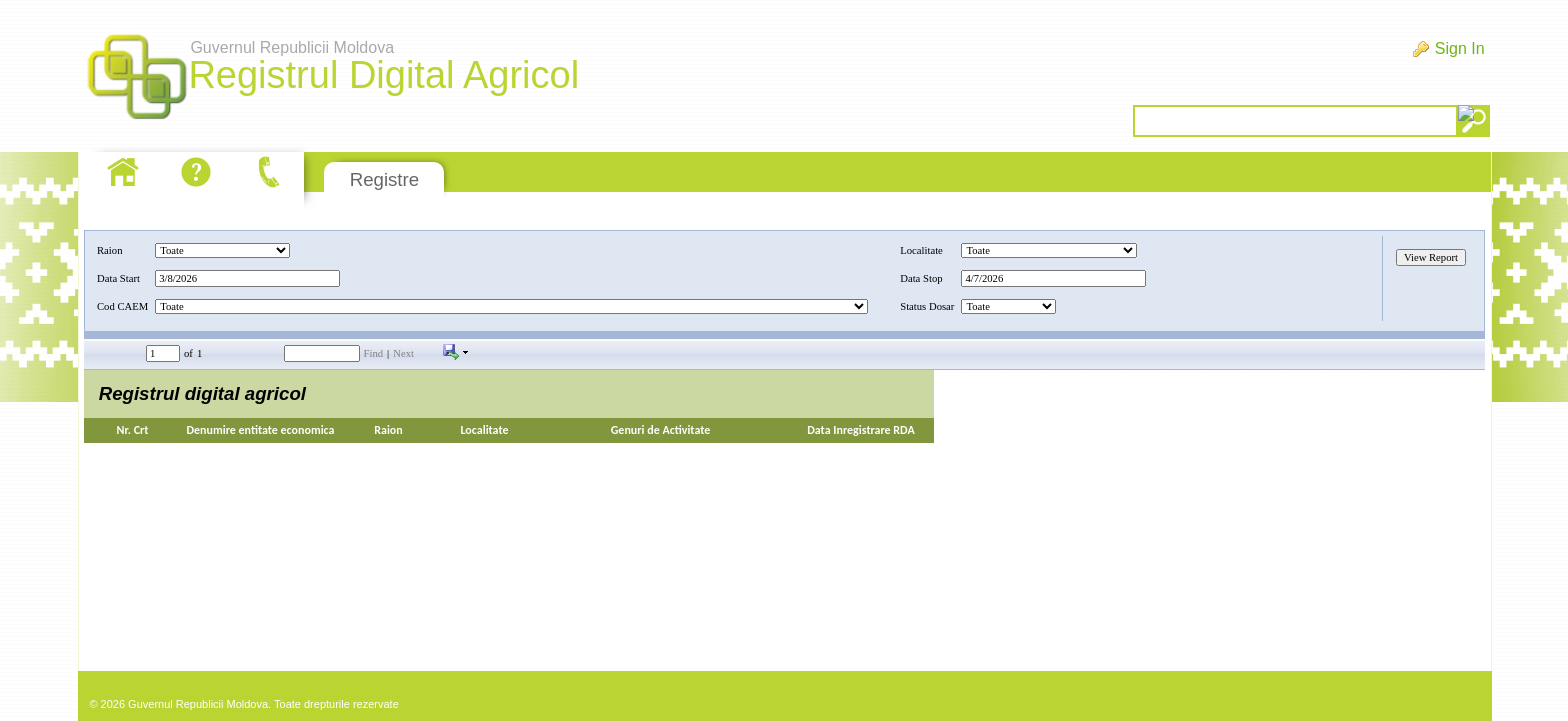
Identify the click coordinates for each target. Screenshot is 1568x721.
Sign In (1460, 48)
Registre (384, 179)
